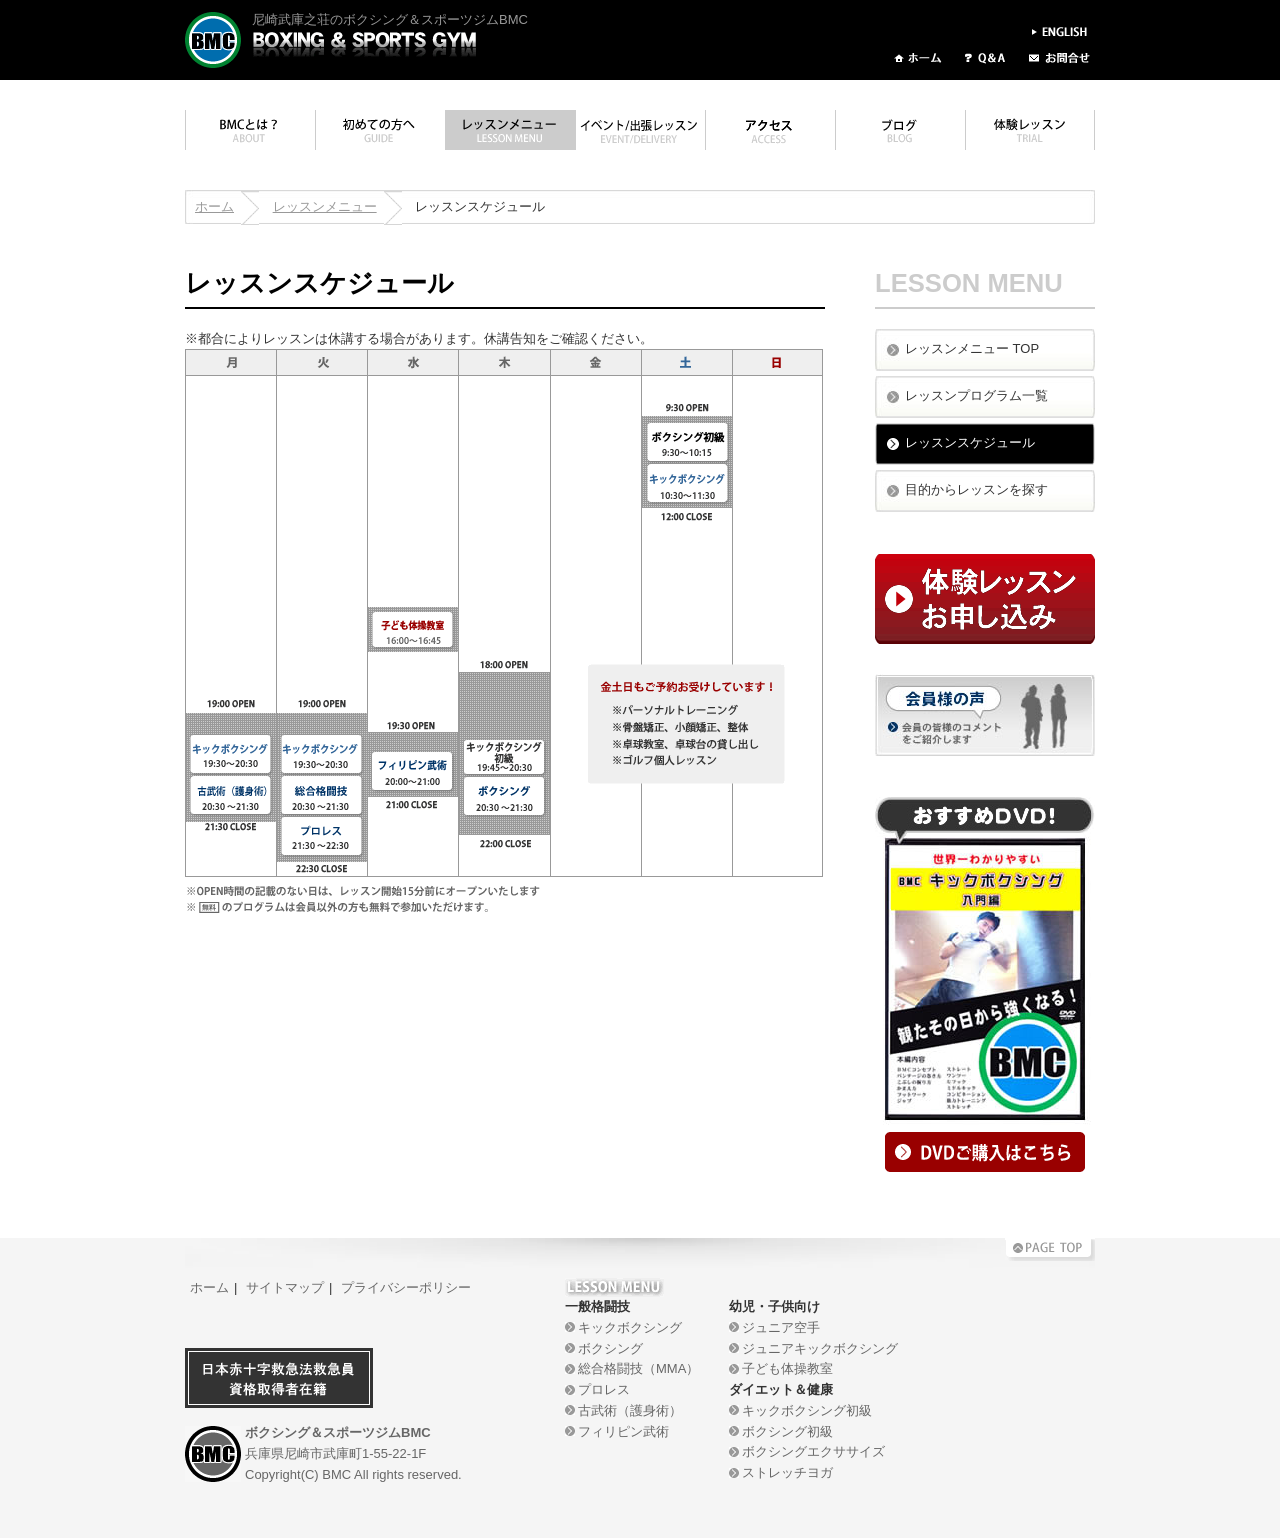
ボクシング (610, 1348)
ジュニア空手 (781, 1327)
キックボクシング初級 (807, 1410)
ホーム (214, 206)
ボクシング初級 (787, 1431)
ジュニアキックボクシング (820, 1348)
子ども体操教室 (787, 1368)
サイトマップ (285, 1287)
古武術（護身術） (630, 1410)
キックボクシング (630, 1327)
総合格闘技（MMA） (638, 1368)
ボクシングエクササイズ (813, 1451)
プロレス (604, 1389)
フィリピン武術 (623, 1431)
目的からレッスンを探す (976, 489)
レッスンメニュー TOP (972, 348)
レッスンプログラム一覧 (976, 395)
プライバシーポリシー (406, 1287)
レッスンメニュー (325, 206)
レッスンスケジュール (970, 442)
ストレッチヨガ (787, 1472)
